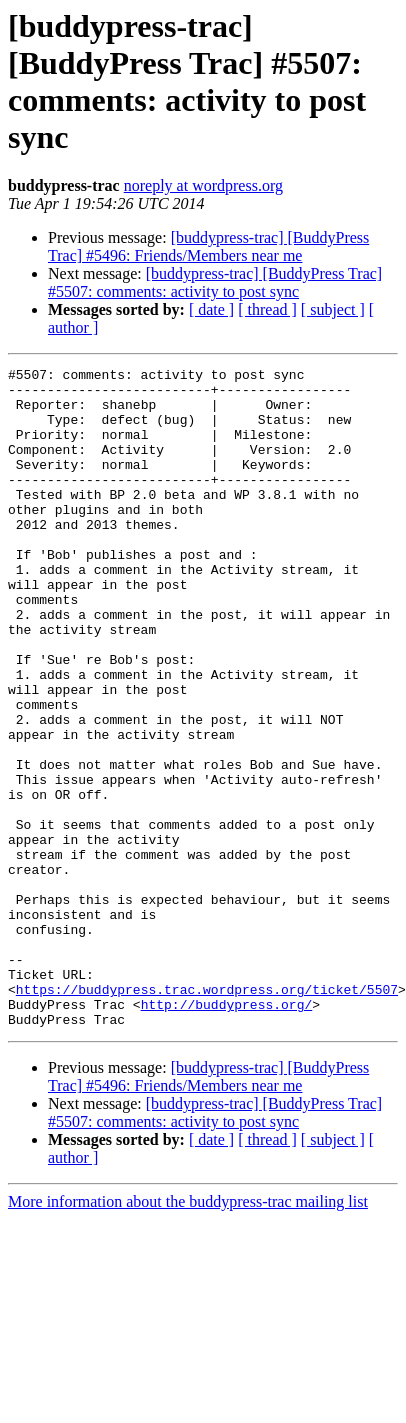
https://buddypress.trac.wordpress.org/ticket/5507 (207, 1115)
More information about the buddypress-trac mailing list (188, 1333)
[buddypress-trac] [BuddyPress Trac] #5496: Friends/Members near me (208, 246)
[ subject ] (333, 309)
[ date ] (211, 309)
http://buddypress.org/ (227, 1133)
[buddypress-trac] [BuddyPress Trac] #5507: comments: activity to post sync (215, 282)
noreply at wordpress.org (203, 185)
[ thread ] (267, 309)
